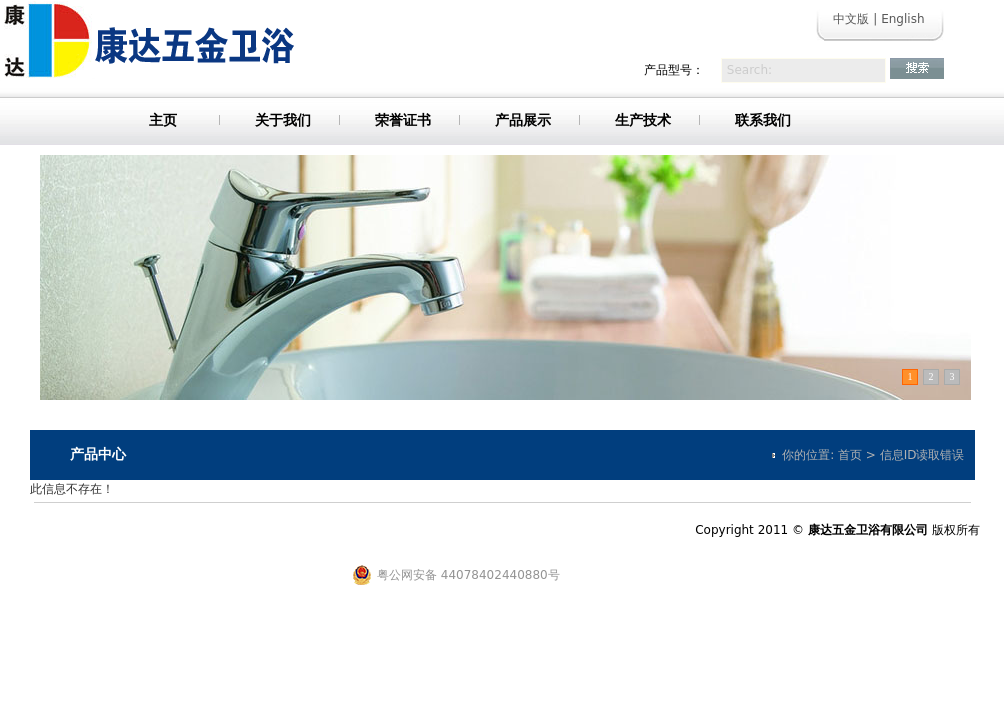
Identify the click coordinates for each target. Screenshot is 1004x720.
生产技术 (643, 120)
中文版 (851, 19)
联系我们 (763, 120)
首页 (850, 455)
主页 (163, 120)
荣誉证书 (403, 120)
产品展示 (523, 120)
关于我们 (283, 120)
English (902, 19)
